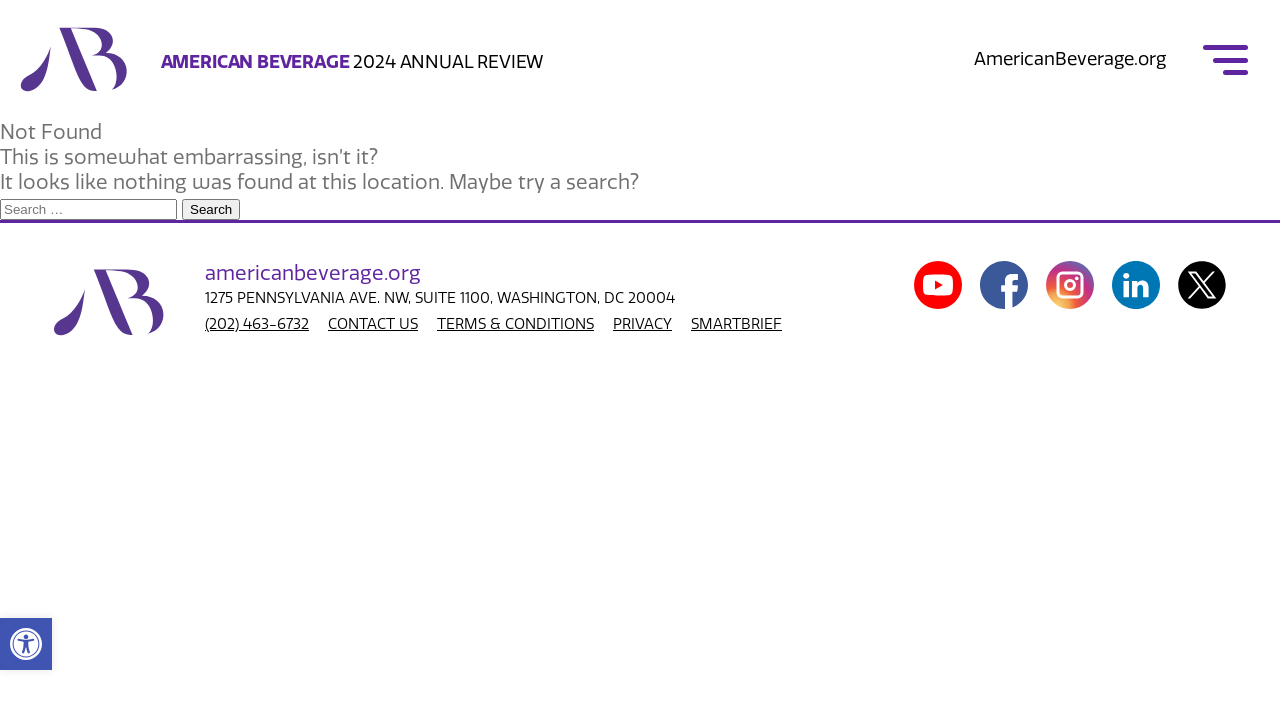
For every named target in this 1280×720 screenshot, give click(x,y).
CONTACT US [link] (373, 324)
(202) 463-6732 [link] (257, 324)
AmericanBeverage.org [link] (1070, 59)
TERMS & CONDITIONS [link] (515, 324)
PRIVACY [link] (642, 324)
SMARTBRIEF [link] (736, 324)
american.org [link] (313, 273)
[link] (26, 644)
